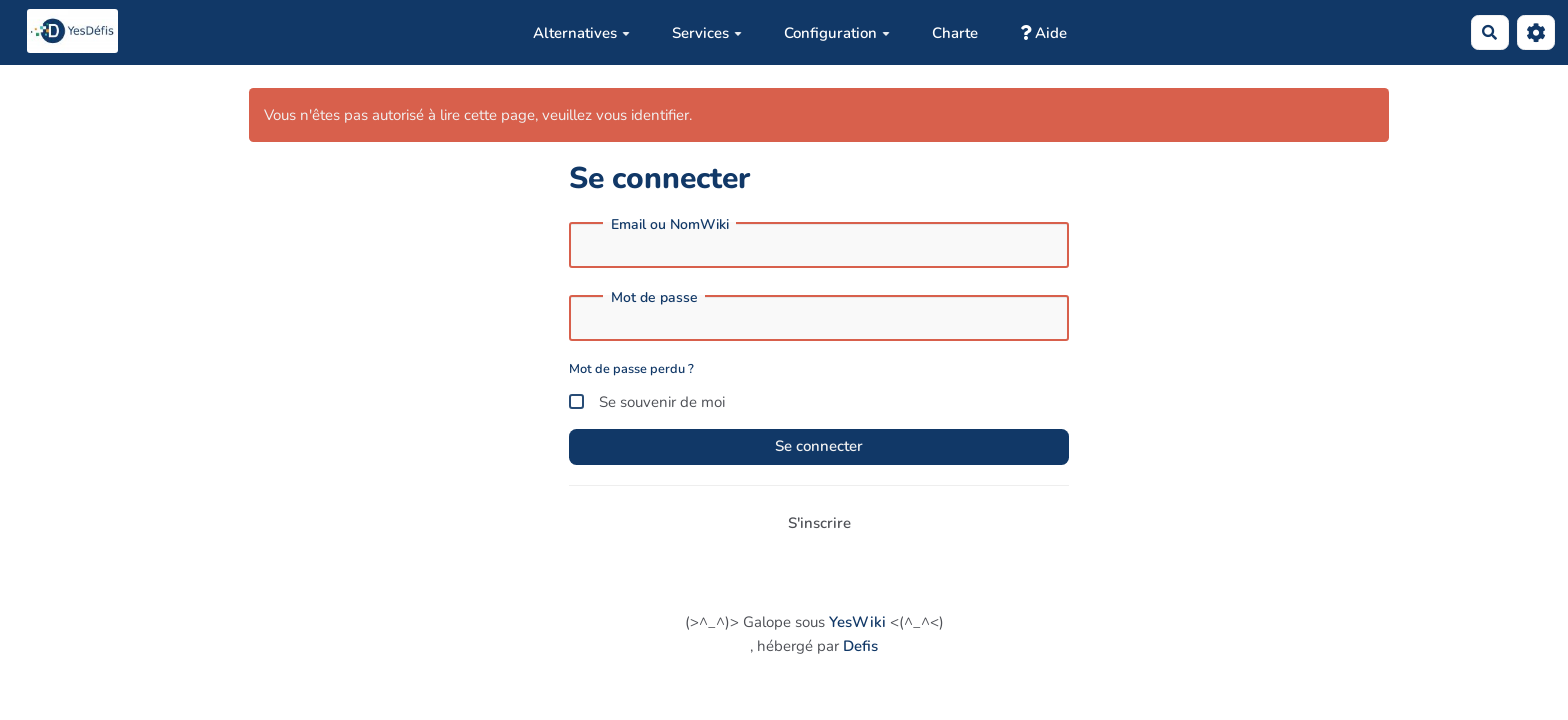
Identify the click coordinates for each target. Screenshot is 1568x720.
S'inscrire (819, 523)
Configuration (837, 33)
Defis (860, 646)
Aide (1043, 33)
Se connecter (819, 446)
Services (707, 33)
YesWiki (857, 622)
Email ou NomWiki (670, 225)
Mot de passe (654, 298)
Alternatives (581, 33)
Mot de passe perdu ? (631, 369)
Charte (955, 33)
